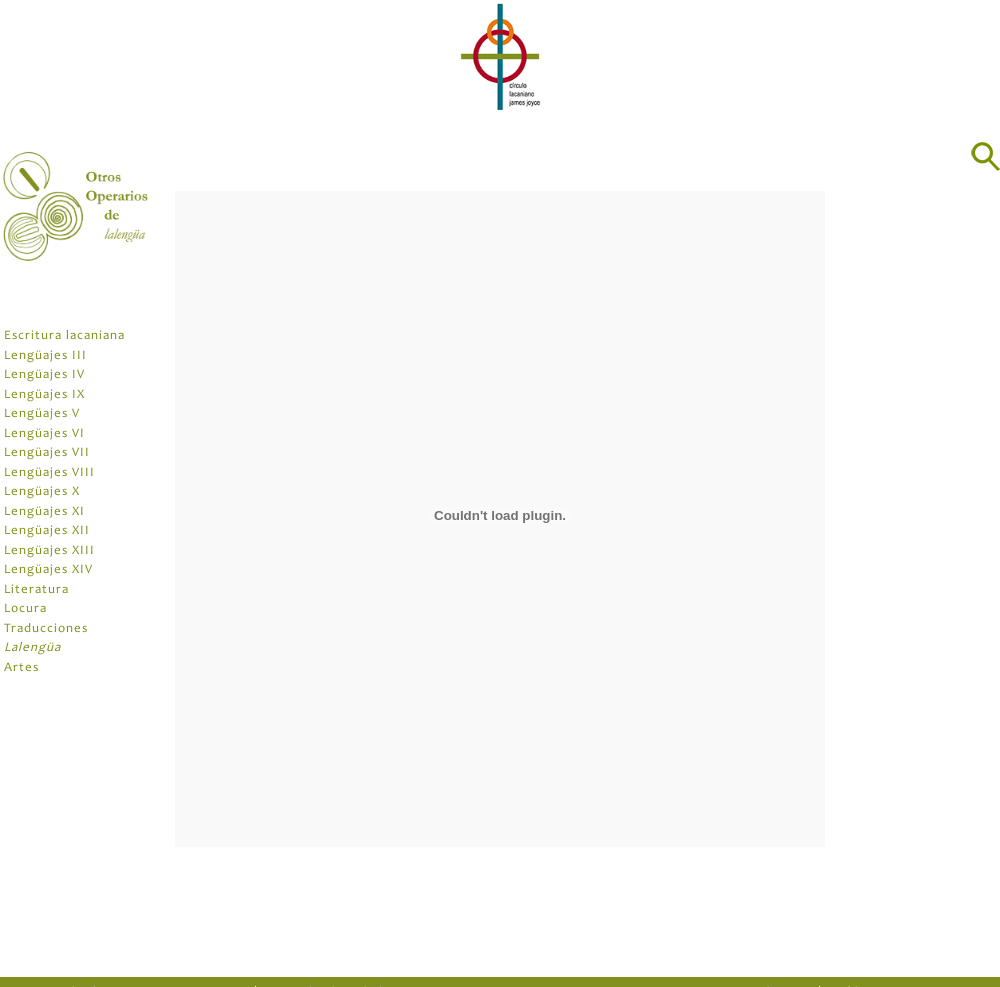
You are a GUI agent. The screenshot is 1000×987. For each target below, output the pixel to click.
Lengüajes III (45, 356)
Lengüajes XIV (48, 570)
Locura (25, 609)
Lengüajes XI (44, 512)
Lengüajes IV (44, 375)
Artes (21, 668)
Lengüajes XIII (49, 551)
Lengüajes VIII (49, 473)
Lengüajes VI (44, 434)
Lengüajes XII (47, 531)
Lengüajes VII (47, 453)
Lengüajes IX (44, 395)
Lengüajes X (42, 492)
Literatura (36, 590)
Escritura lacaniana (64, 336)
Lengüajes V (42, 414)
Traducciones (46, 629)
